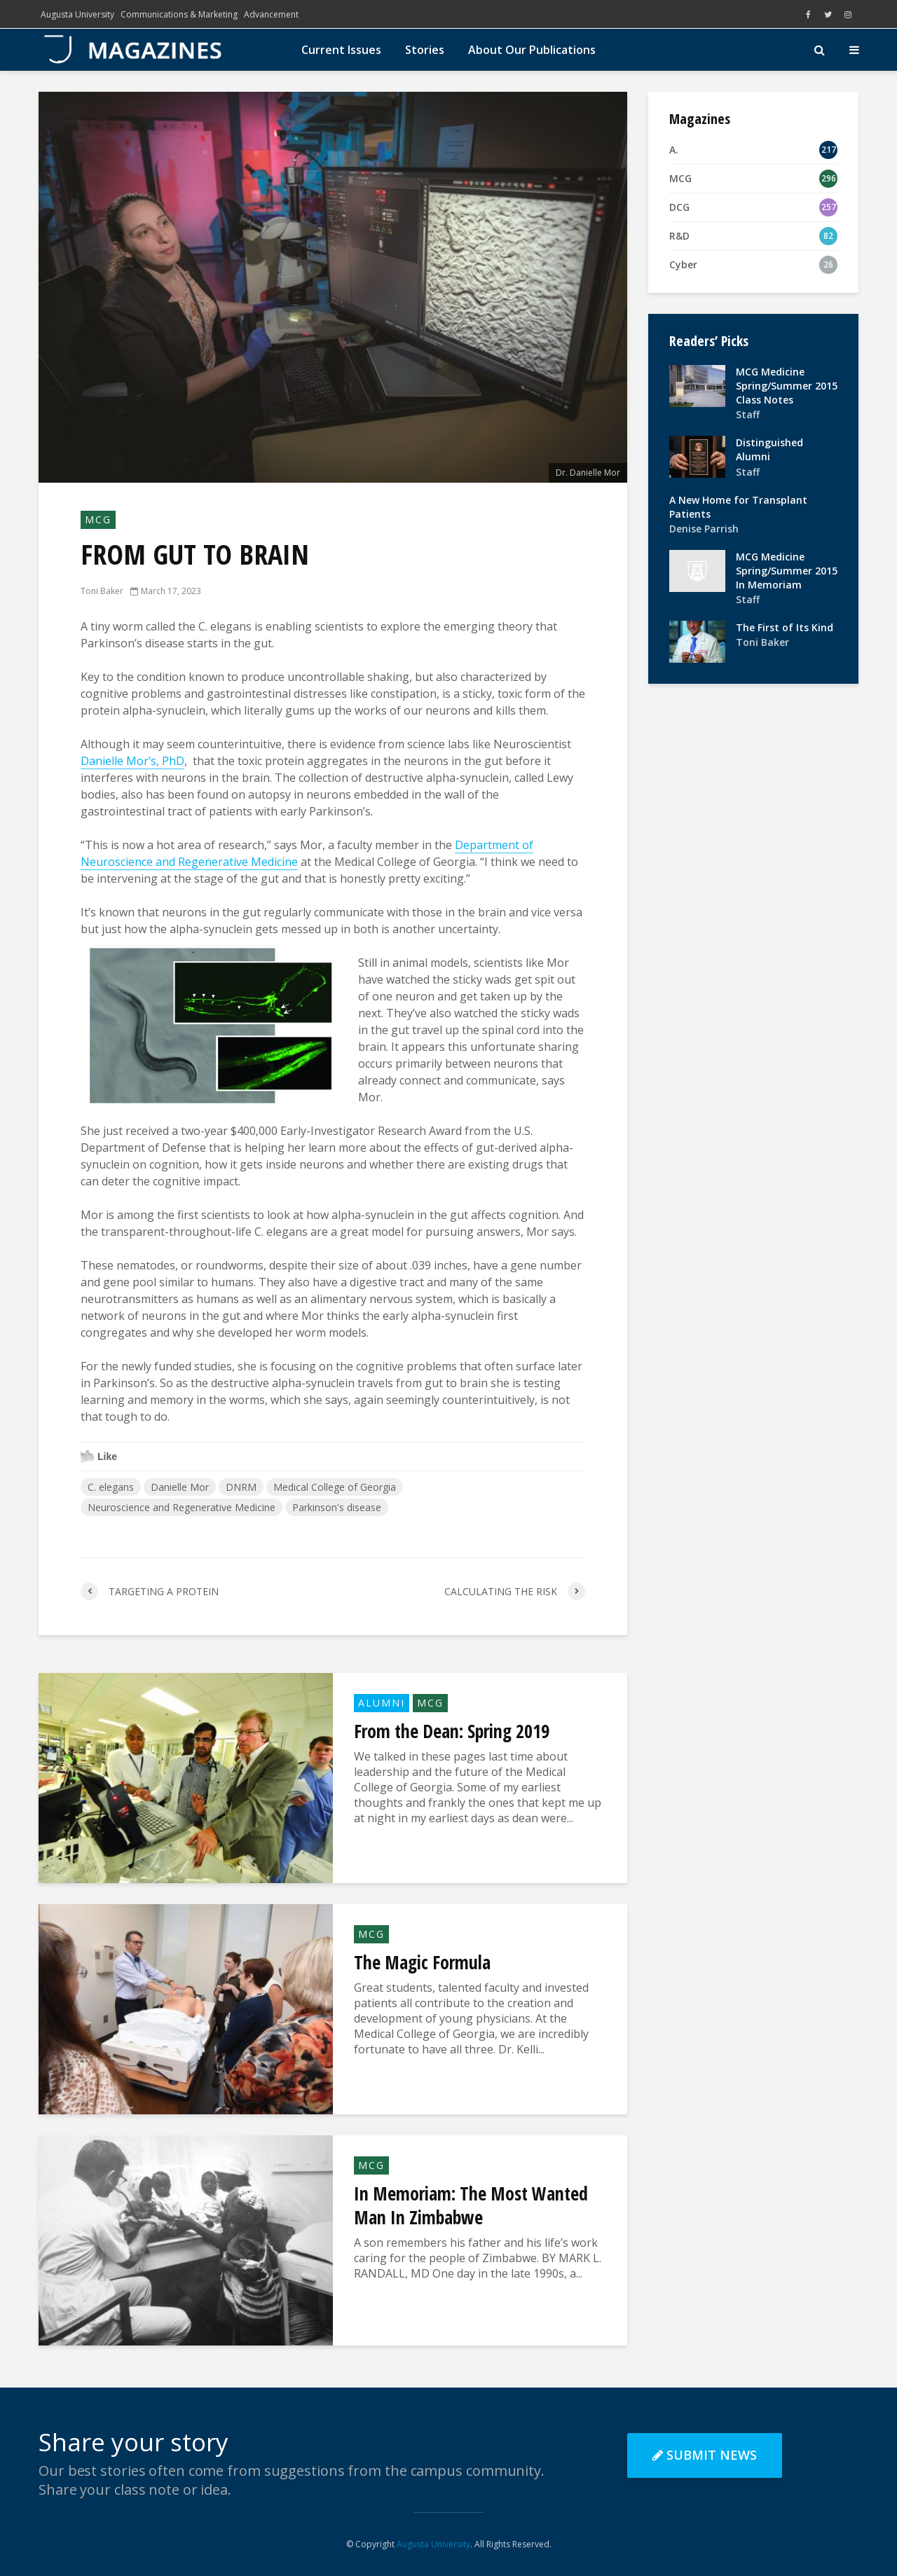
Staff (748, 414)
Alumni (381, 1702)
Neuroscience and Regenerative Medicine (181, 1507)
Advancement (271, 14)
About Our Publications (532, 49)
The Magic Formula (422, 1962)
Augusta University (77, 14)
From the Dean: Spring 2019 (451, 1731)
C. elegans (111, 1487)
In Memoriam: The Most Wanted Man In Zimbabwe (471, 2205)
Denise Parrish (704, 528)
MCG (98, 519)
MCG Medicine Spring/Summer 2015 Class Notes (786, 385)
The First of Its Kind (784, 627)
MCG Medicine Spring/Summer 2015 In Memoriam (786, 570)
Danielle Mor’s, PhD (132, 761)
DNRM (241, 1487)
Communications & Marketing (179, 14)
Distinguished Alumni (769, 449)
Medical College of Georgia (334, 1487)
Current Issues (341, 49)
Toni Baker (102, 591)
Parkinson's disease (336, 1507)
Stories (424, 49)
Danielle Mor (180, 1487)
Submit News (704, 2454)
